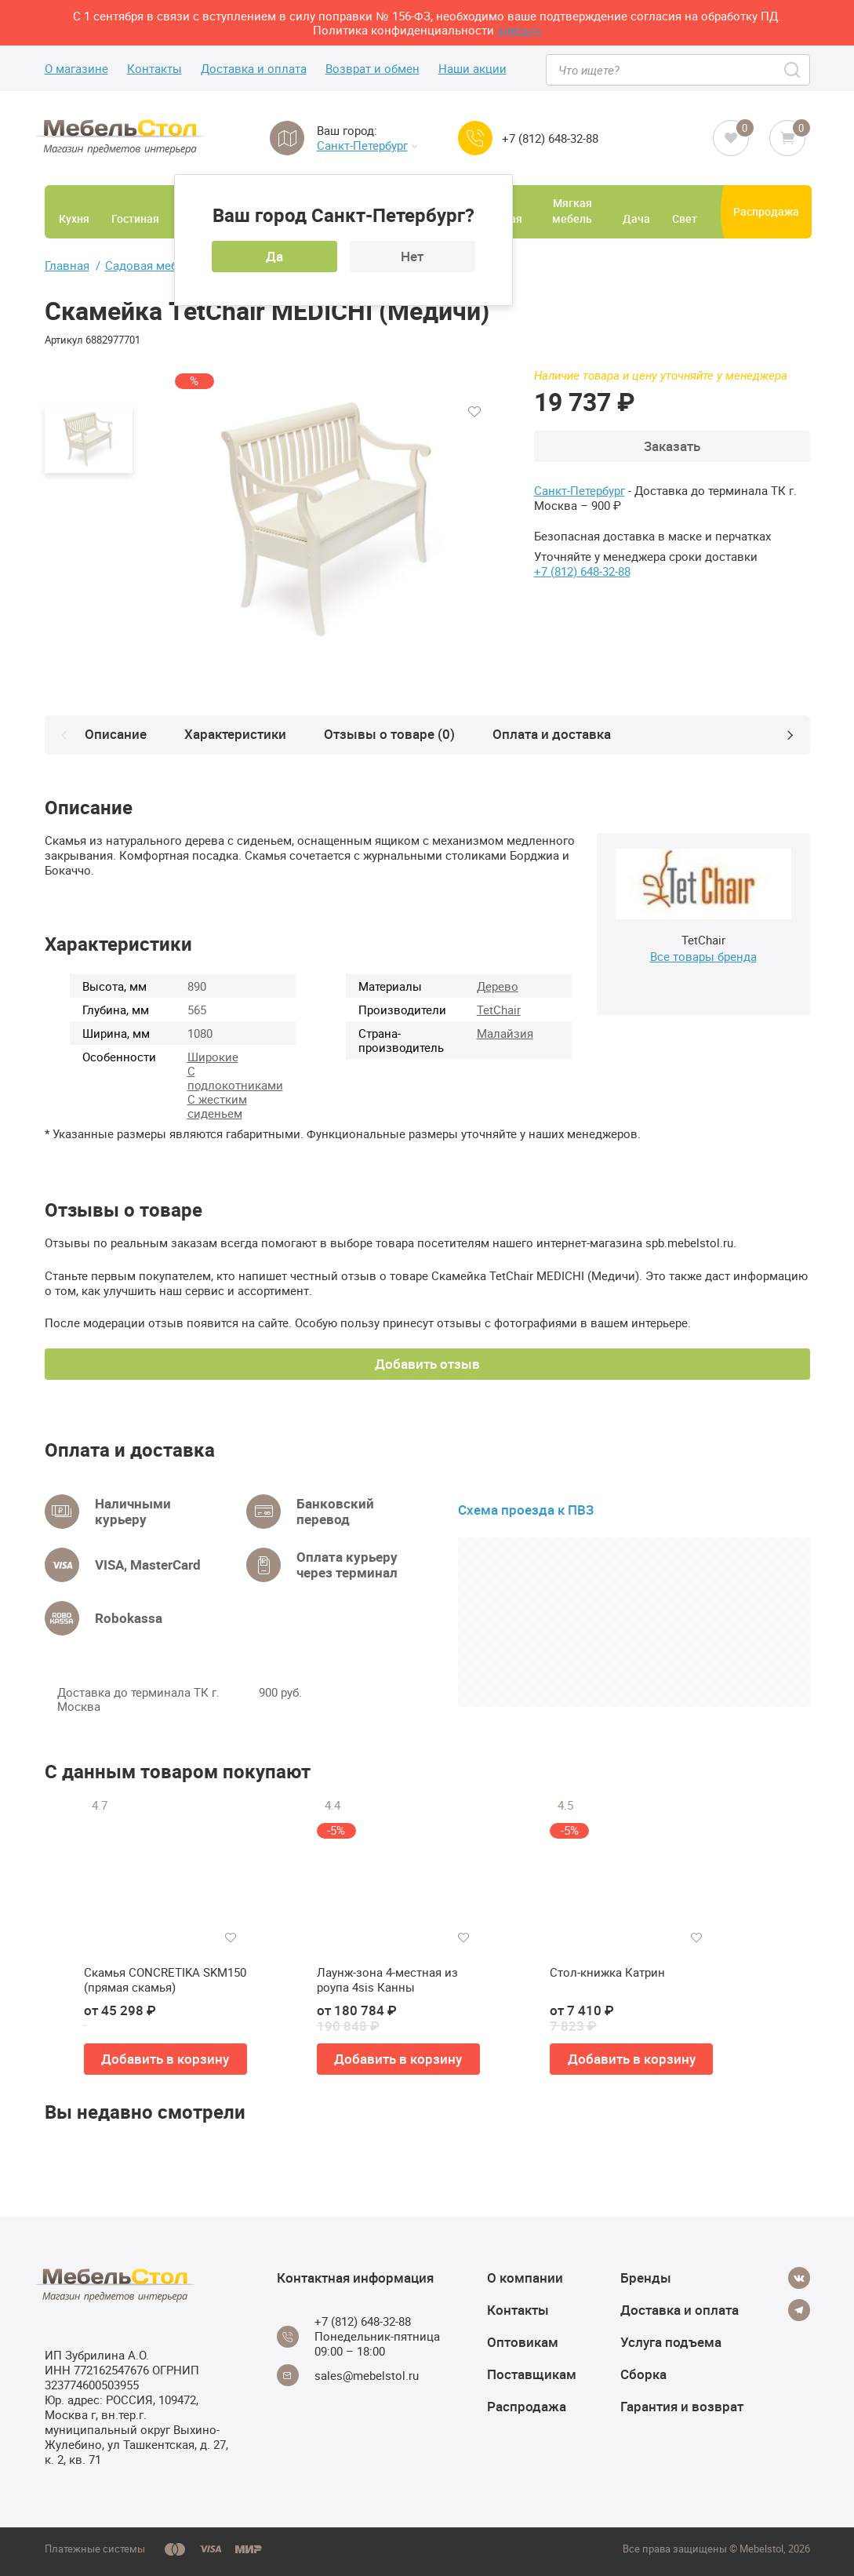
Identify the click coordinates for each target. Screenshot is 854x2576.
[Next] (790, 735)
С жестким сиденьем (217, 1106)
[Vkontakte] (799, 2278)
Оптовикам (522, 2342)
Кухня (74, 218)
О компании (525, 2278)
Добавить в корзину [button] (165, 2059)
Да (274, 256)
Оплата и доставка (555, 734)
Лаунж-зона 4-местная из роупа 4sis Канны (387, 1980)
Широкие (212, 1056)
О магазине (76, 68)
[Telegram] (799, 2310)
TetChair (499, 1009)
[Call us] (475, 138)
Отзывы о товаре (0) (392, 734)
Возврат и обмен (372, 68)
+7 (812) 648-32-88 (550, 138)
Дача (636, 218)
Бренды (645, 2278)
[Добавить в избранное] (474, 412)
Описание (119, 734)
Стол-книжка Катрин (607, 1972)
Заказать (672, 446)
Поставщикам (531, 2374)
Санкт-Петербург (367, 145)
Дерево (497, 986)
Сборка (643, 2374)
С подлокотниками (235, 1078)
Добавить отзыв (427, 1364)
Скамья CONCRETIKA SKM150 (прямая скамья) (165, 1980)
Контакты (154, 68)
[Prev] (64, 735)
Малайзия (505, 1033)
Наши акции (472, 68)
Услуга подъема (670, 2342)
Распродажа (766, 211)
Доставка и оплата (254, 68)
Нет (412, 256)
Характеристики (238, 734)
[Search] (793, 70)
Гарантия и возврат (681, 2406)
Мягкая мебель (572, 210)
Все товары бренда (703, 956)
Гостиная (135, 218)
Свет (684, 218)
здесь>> (519, 30)
